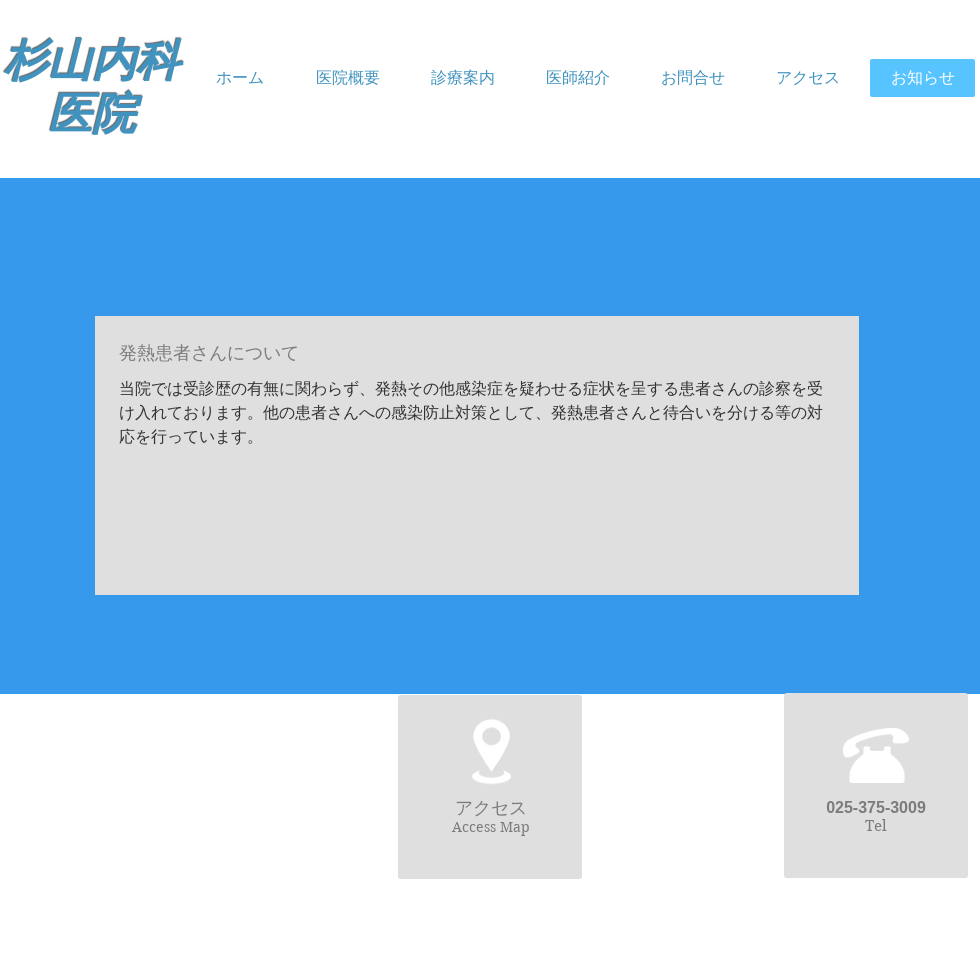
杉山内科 (92, 61)
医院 (92, 114)
